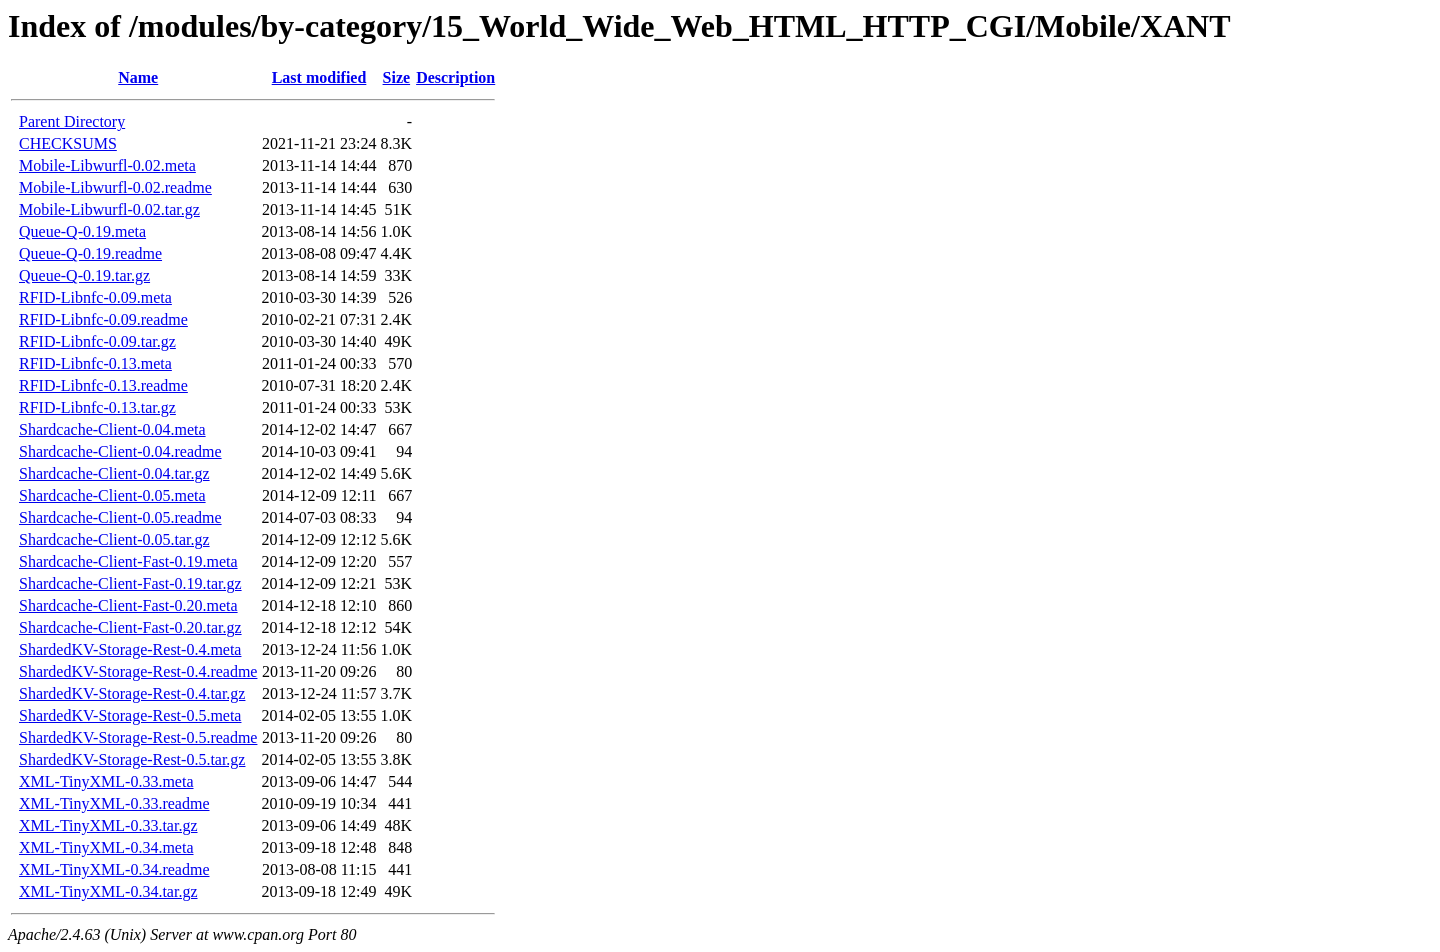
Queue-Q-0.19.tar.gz (84, 275)
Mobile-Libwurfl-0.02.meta (107, 165)
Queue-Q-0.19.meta (82, 231)
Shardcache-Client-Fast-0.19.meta (128, 561)
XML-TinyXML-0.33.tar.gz (108, 825)
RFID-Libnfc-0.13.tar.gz (97, 407)
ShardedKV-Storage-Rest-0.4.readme (138, 671)
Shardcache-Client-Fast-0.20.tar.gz (130, 627)
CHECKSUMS (68, 143)
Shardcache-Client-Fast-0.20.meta (128, 605)
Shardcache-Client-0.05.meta (112, 495)
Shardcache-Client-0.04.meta (112, 429)
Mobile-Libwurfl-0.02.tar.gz (109, 209)
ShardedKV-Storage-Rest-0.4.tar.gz (132, 693)
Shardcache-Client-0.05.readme (120, 517)
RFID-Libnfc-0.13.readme (103, 385)
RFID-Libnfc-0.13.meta (95, 363)
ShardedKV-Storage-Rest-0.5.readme (138, 737)
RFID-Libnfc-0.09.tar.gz (97, 341)
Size (397, 77)
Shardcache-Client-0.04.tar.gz (114, 473)
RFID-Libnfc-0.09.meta (95, 297)
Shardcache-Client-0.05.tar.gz (114, 539)
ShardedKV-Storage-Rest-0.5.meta (130, 715)
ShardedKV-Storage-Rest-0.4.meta (130, 649)
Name (138, 77)
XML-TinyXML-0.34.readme (114, 869)
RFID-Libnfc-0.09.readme (103, 319)
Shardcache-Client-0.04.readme (120, 451)
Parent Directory (72, 121)
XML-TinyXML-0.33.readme (114, 803)
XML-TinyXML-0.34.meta (106, 847)
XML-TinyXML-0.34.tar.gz (108, 891)
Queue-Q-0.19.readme (90, 253)
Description (455, 77)
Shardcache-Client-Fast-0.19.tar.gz (130, 583)
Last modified (319, 77)
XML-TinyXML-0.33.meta (106, 781)
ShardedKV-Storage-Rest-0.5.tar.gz (132, 759)
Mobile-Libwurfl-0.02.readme (115, 187)
